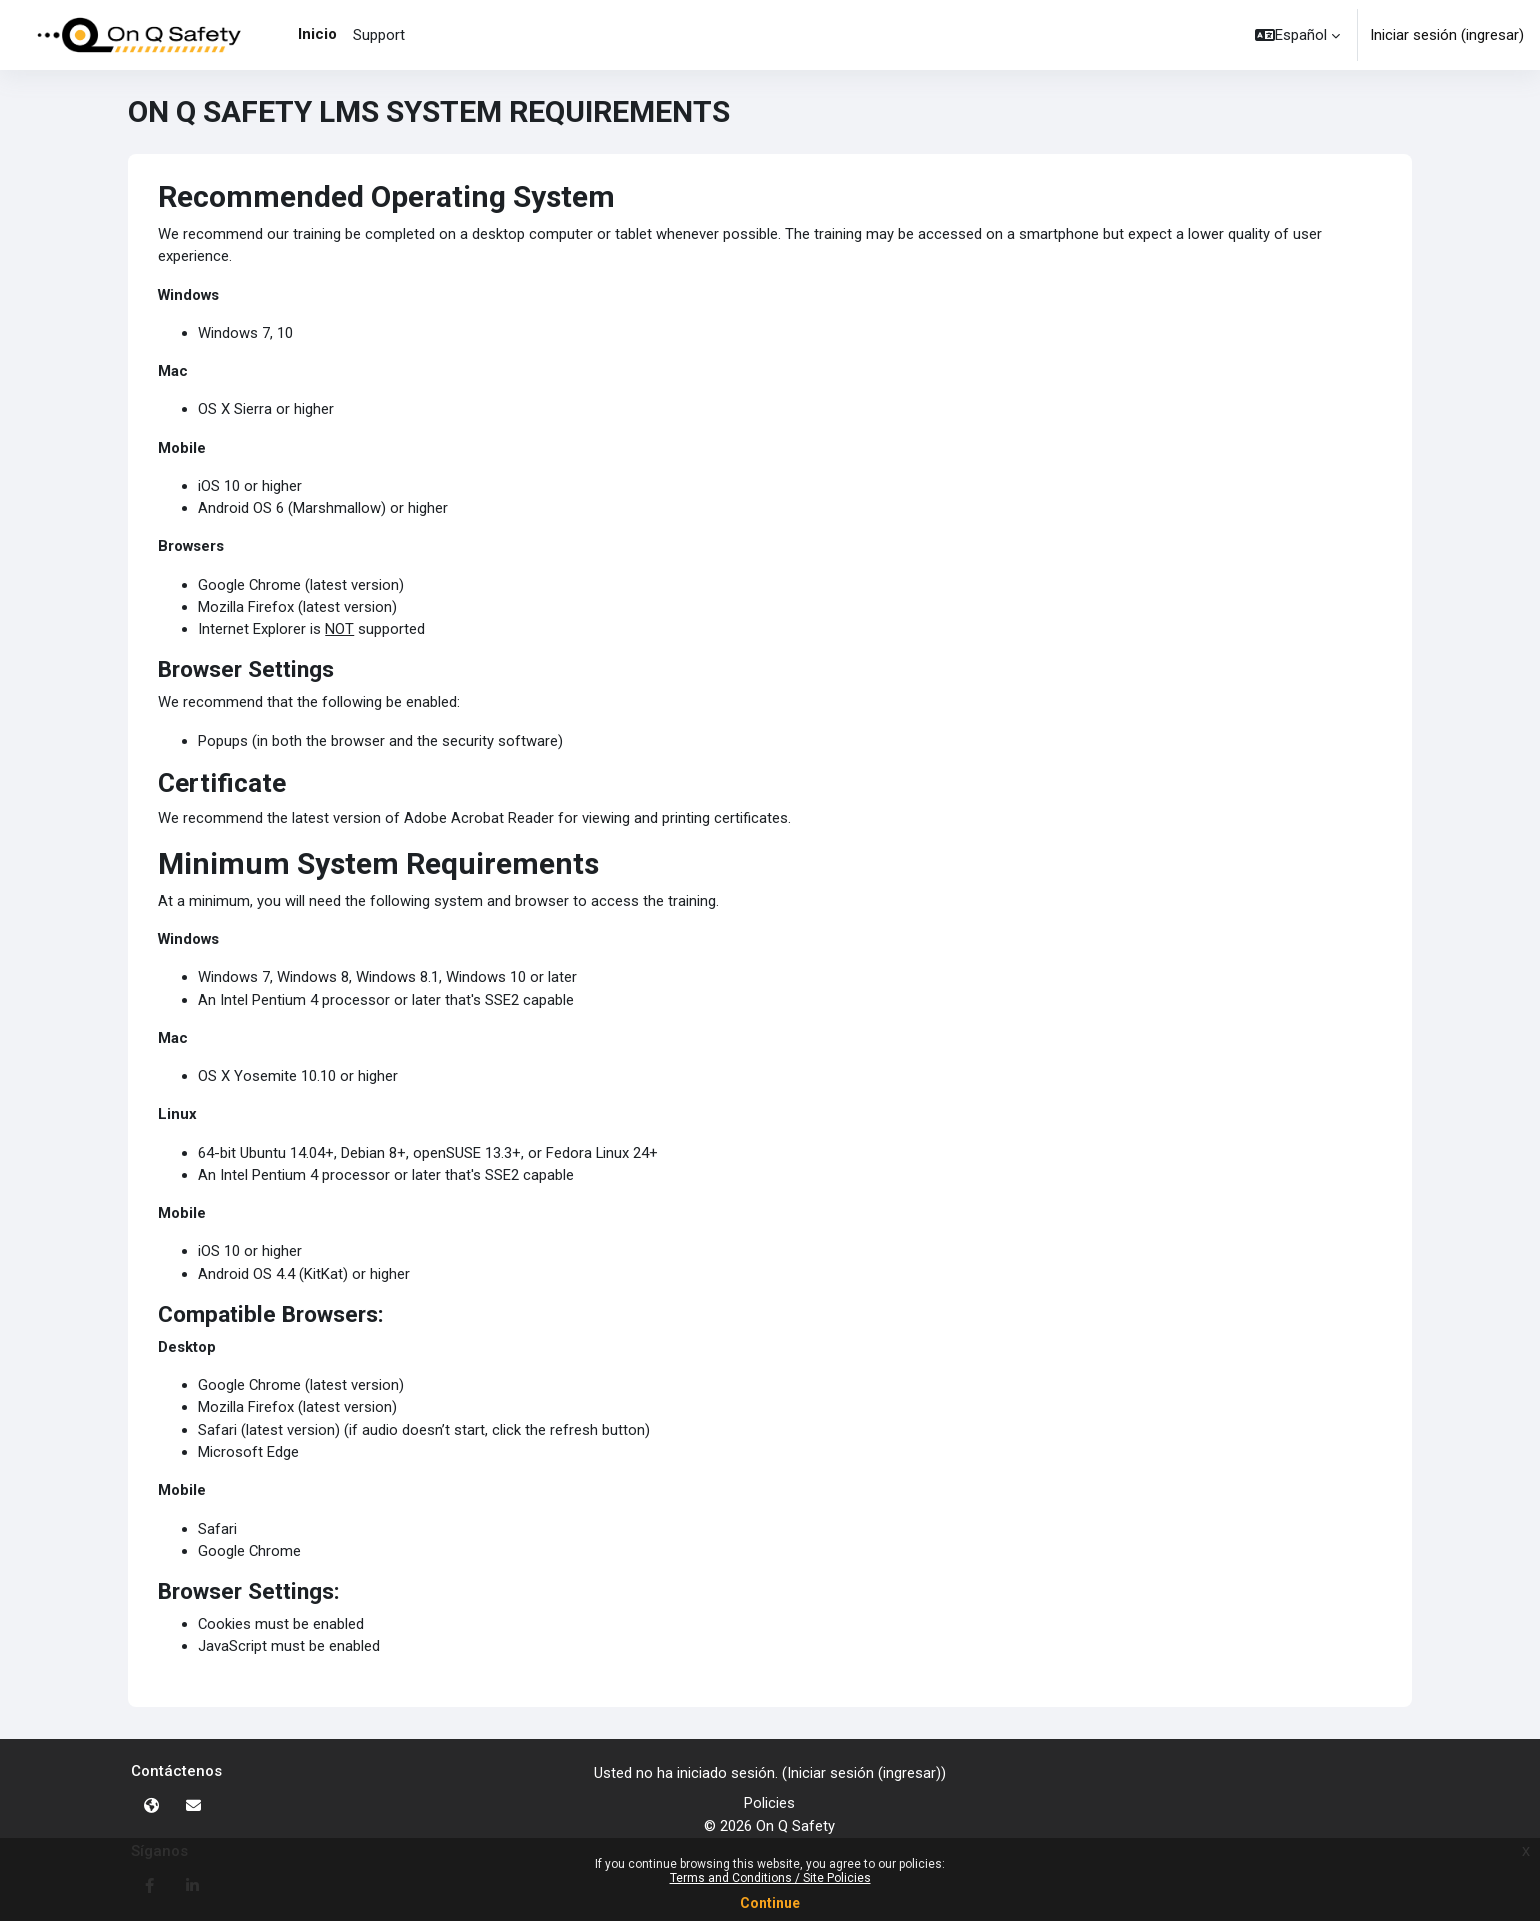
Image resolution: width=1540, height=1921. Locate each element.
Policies (769, 1804)
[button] (1297, 35)
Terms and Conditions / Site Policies (770, 1878)
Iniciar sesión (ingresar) (1447, 35)
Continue (770, 1903)
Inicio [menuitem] (317, 34)
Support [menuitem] (379, 35)
